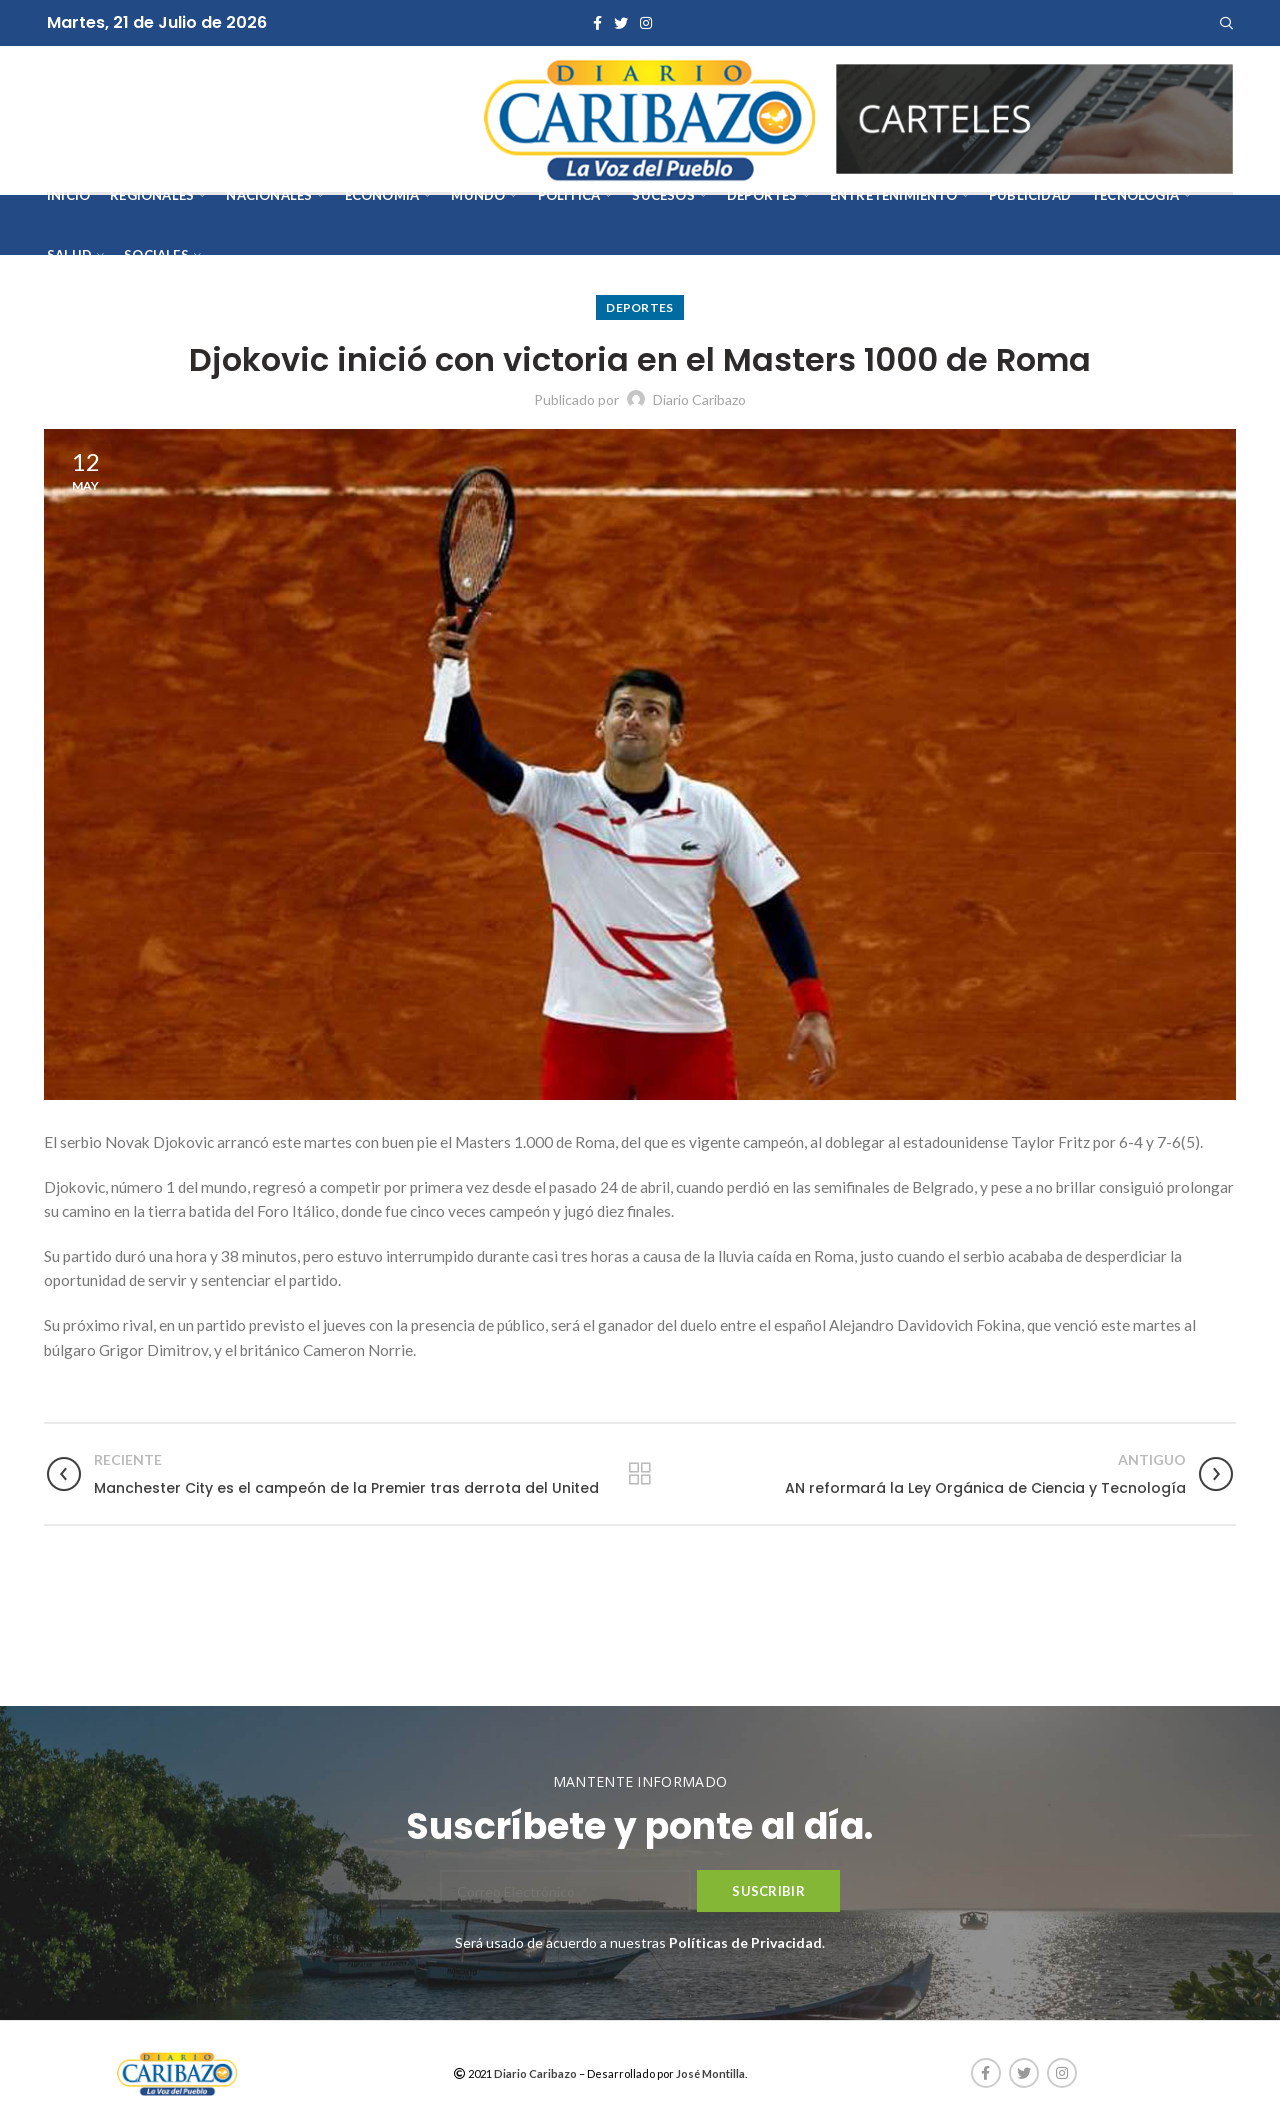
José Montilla (710, 2073)
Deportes (639, 307)
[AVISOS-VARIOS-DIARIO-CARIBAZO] (1035, 117)
